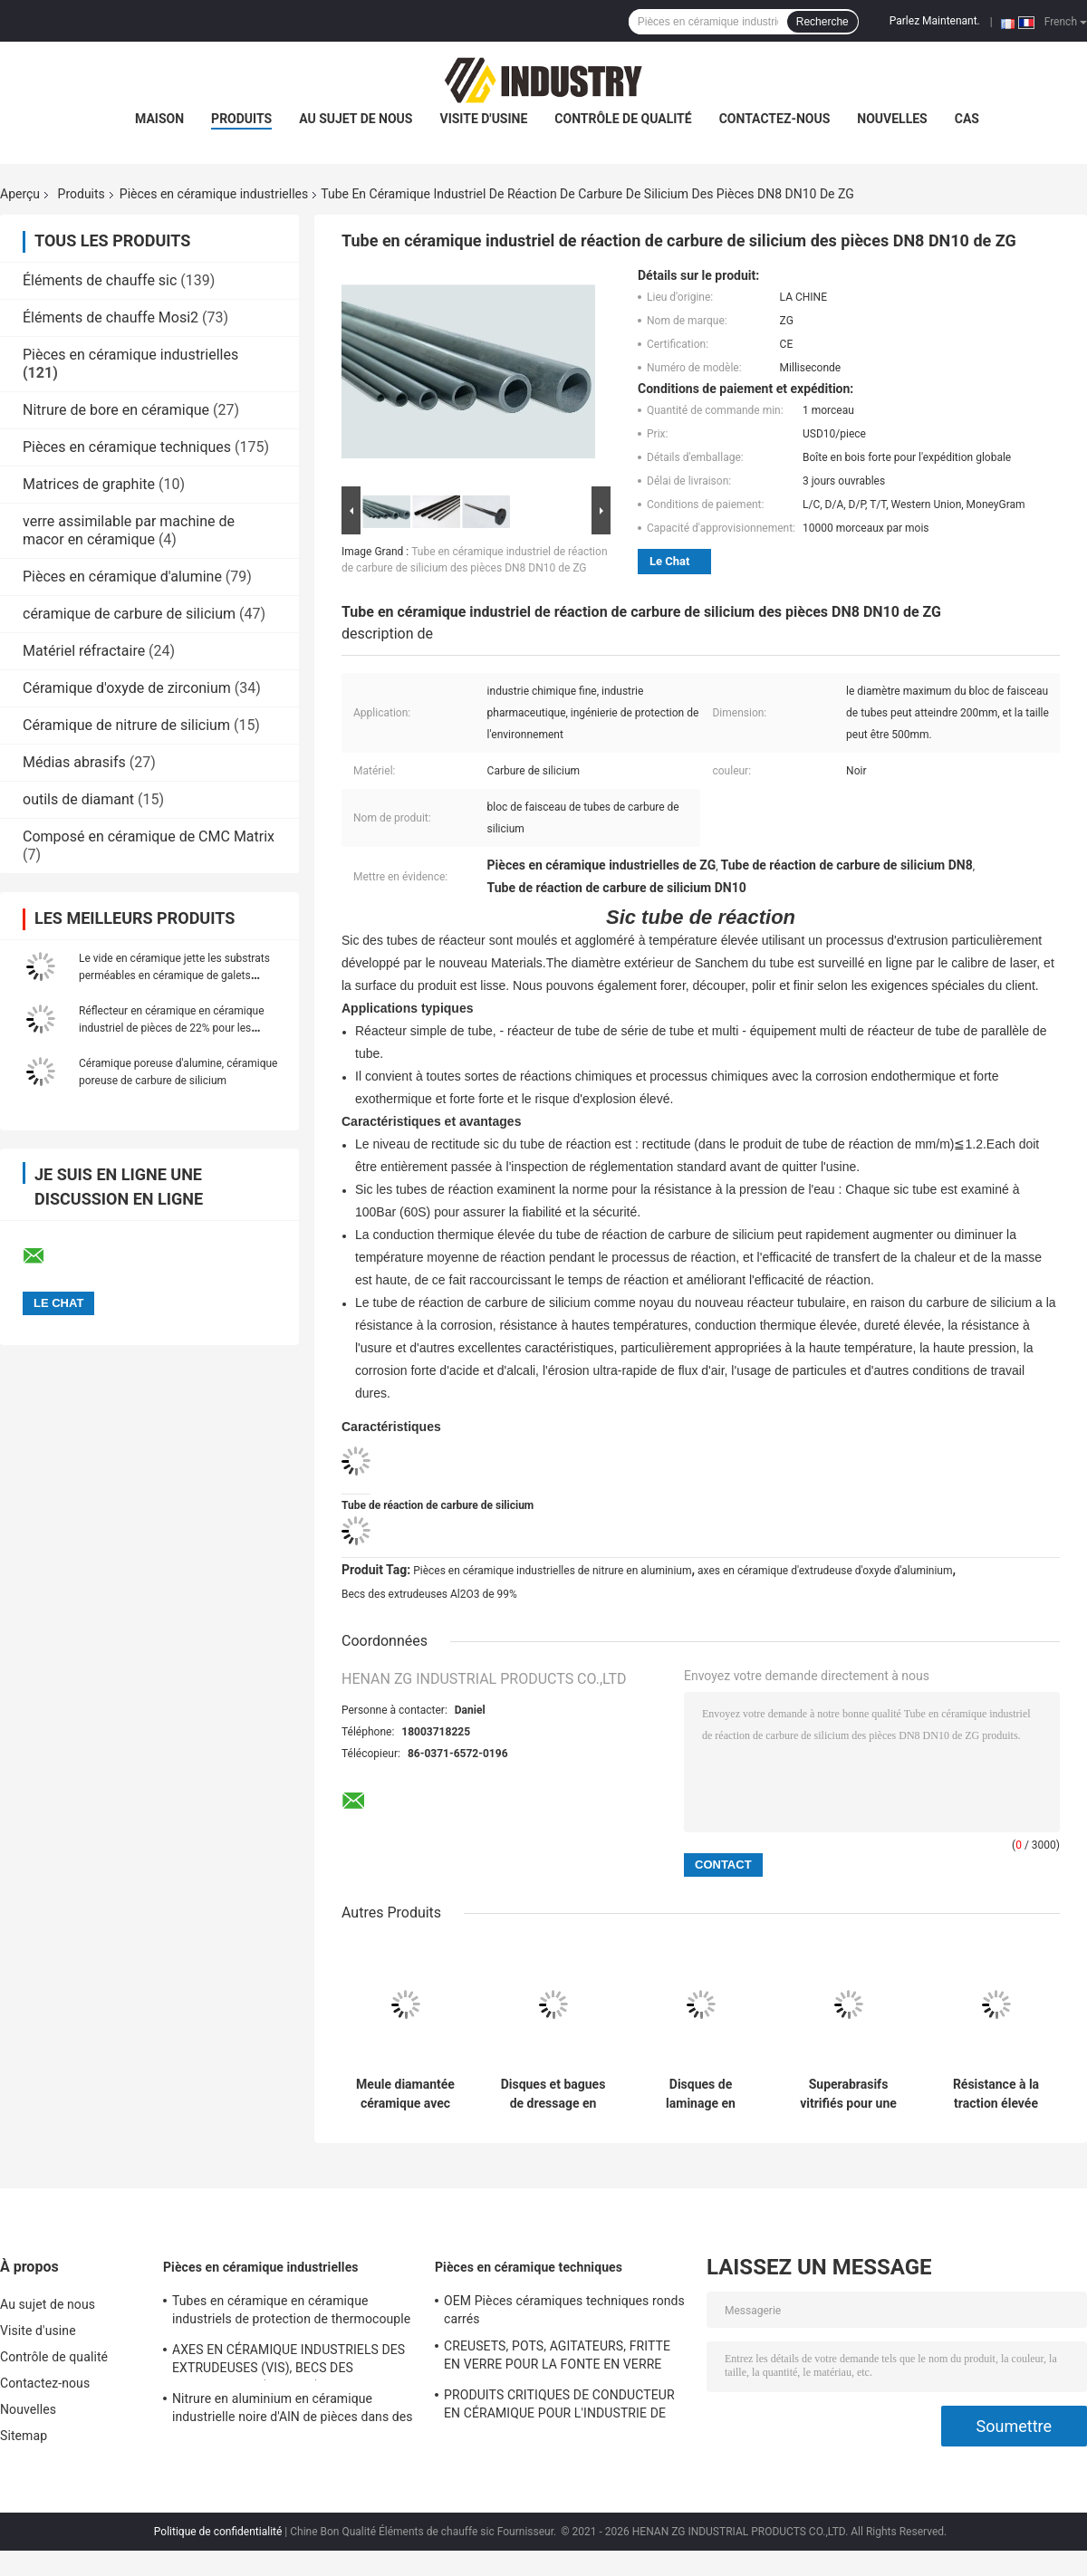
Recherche (822, 21)
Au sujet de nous (355, 118)
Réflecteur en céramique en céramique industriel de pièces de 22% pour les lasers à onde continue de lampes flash (173, 1028)
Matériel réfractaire (84, 650)
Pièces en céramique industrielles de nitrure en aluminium (552, 1570)
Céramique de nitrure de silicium (126, 725)
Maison (159, 118)
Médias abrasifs (74, 762)
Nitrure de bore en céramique (116, 409)
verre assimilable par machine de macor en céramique (129, 530)
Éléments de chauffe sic (100, 280)
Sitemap (23, 2435)
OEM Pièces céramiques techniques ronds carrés (564, 2309)
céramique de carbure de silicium (129, 613)
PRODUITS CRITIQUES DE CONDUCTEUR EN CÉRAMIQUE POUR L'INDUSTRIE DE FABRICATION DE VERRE (559, 2407)
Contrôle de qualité (622, 118)
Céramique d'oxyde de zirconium (127, 688)
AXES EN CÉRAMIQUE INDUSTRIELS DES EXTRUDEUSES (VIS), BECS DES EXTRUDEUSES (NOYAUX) (288, 2361)
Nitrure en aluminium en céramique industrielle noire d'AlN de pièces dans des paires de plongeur (292, 2410)
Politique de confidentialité (218, 2531)
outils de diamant (78, 799)
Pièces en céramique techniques (127, 447)
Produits (241, 118)
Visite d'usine (483, 118)
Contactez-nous (775, 118)
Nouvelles (892, 118)
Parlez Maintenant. (935, 20)
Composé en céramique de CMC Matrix (148, 836)
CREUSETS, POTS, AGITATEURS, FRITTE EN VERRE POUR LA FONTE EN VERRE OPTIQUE (557, 2358)
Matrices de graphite (89, 484)
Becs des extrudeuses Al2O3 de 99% (429, 1594)
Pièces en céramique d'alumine (122, 576)
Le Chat (669, 561)
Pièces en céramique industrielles (214, 194)
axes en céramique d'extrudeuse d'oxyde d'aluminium (824, 1570)
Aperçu (20, 194)
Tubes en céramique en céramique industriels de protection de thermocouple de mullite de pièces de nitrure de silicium (291, 2312)
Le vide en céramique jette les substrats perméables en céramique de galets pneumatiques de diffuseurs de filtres (174, 975)
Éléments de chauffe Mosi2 (110, 317)
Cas (967, 118)
